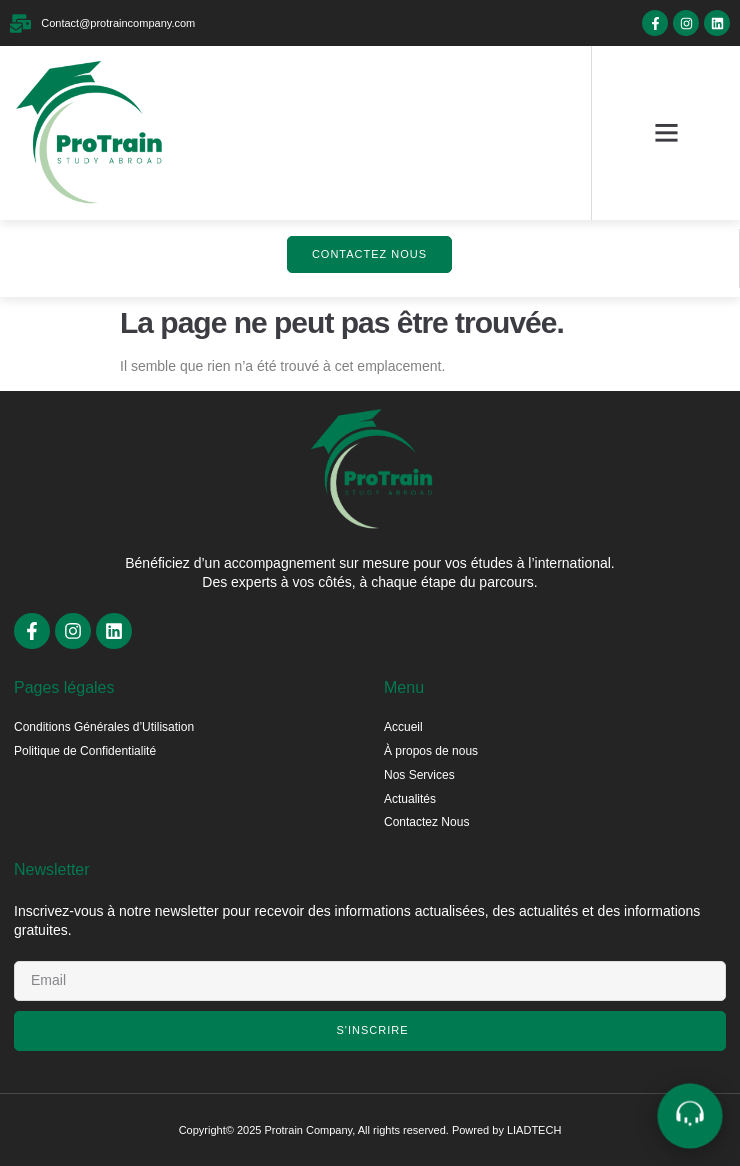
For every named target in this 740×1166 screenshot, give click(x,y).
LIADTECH (534, 1130)
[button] (666, 133)
